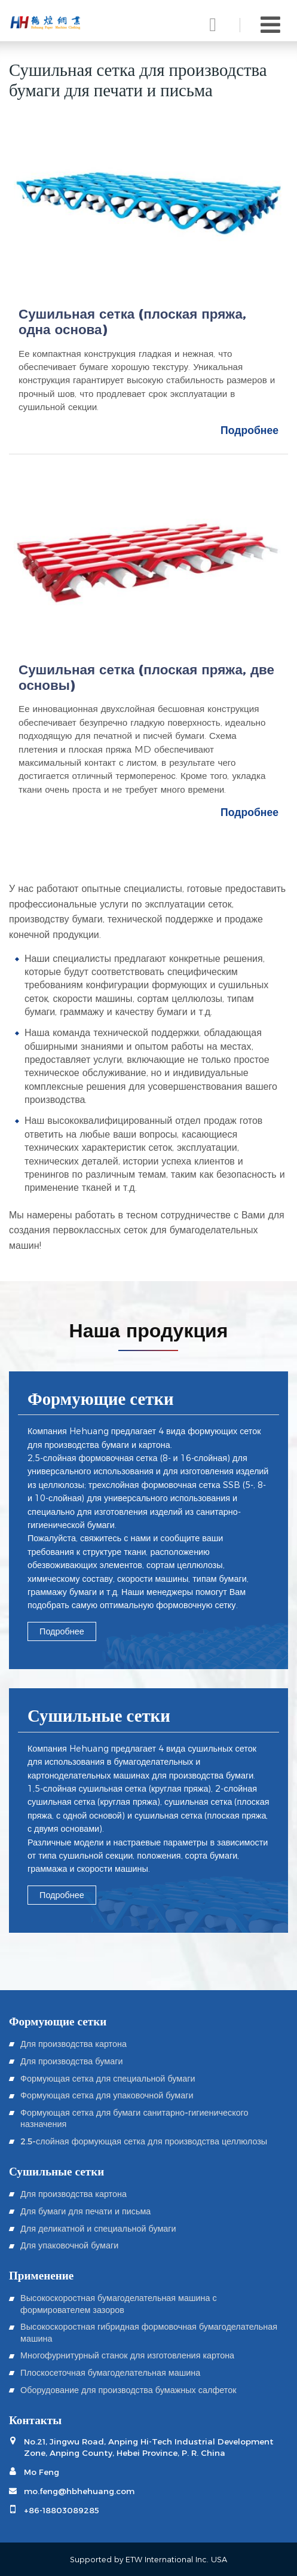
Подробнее (249, 430)
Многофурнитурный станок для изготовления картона (127, 2355)
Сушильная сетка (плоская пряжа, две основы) (146, 677)
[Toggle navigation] (270, 25)
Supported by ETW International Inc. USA (148, 2559)
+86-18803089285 (61, 2510)
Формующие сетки (100, 1400)
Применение (41, 2274)
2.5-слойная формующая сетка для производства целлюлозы (143, 2141)
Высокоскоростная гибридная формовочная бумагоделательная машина (148, 2332)
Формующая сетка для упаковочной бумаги (106, 2095)
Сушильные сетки (98, 1716)
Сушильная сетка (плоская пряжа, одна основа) (132, 322)
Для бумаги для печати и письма (85, 2211)
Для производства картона (73, 2044)
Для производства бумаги (71, 2061)
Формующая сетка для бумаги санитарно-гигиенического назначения (134, 2118)
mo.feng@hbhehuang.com (79, 2491)
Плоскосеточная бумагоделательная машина (110, 2372)
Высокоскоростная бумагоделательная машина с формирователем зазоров (118, 2303)
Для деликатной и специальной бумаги (98, 2228)
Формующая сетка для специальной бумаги (107, 2078)
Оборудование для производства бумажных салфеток (128, 2390)
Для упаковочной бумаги (69, 2245)
